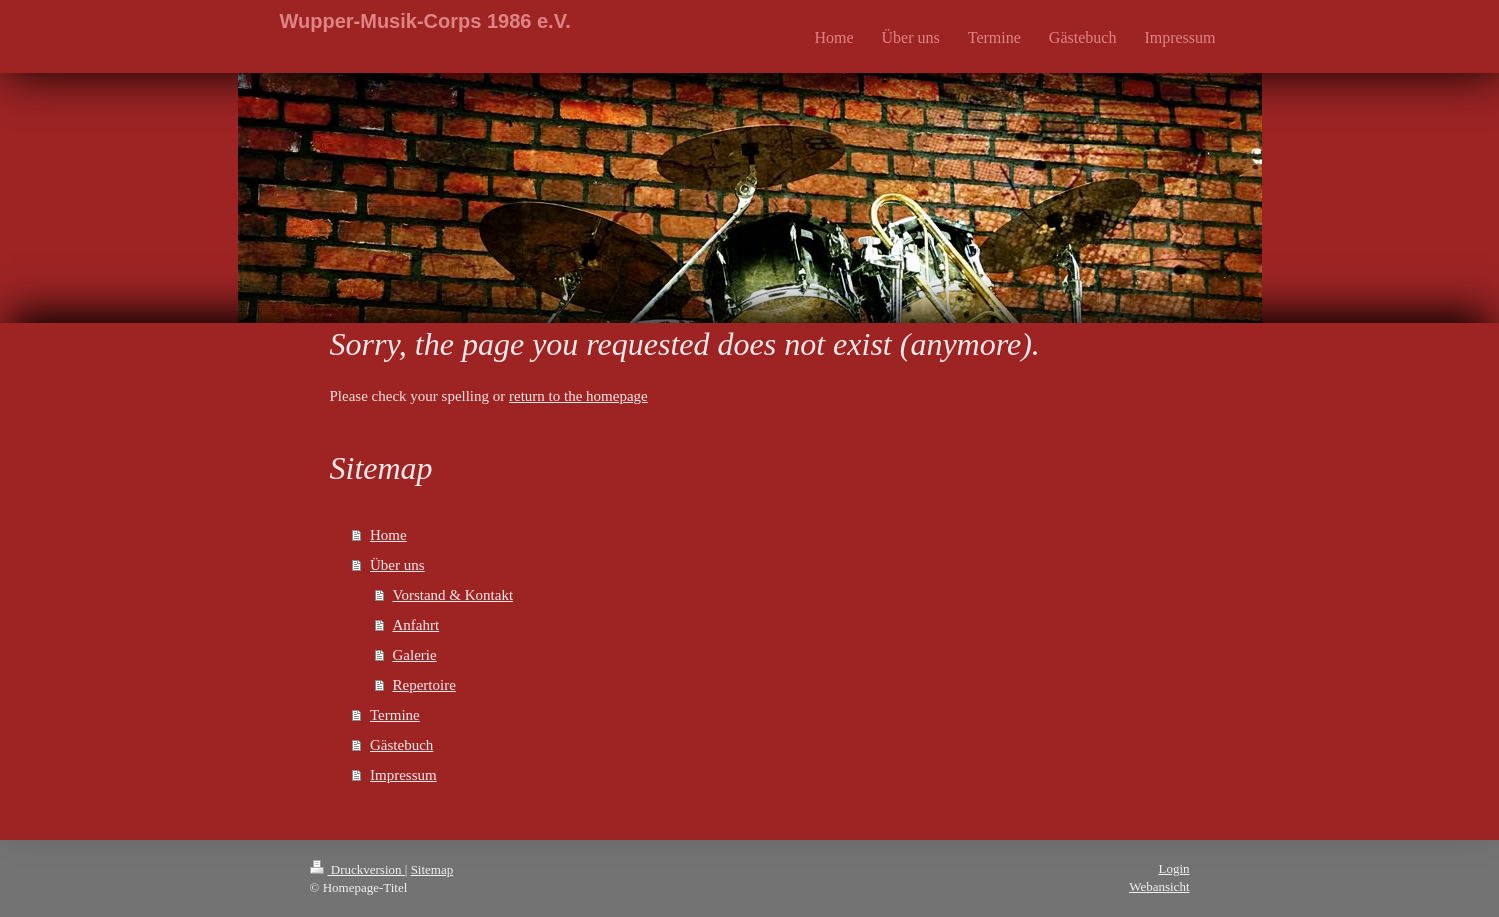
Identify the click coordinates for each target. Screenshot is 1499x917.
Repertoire (424, 685)
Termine (395, 715)
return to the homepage (578, 396)
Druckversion (357, 869)
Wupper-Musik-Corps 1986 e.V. (425, 21)
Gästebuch (401, 745)
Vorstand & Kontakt (453, 595)
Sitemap (432, 869)
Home (388, 535)
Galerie (415, 655)
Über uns (397, 565)
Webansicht (1159, 886)
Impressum (403, 775)
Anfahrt (416, 625)
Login (1173, 868)
